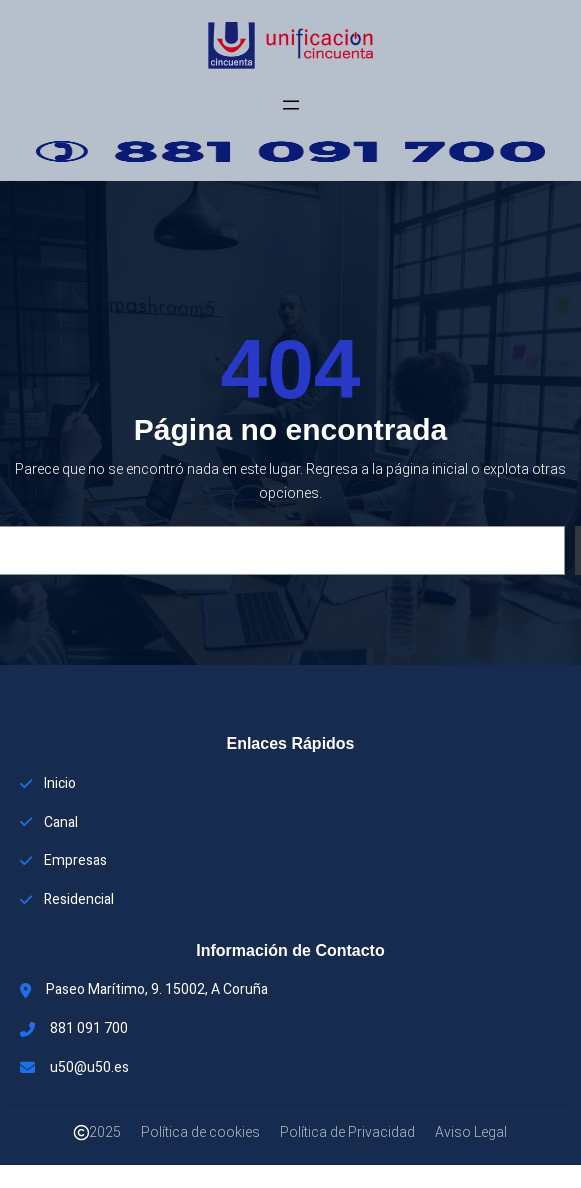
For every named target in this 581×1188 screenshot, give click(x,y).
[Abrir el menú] (291, 105)
